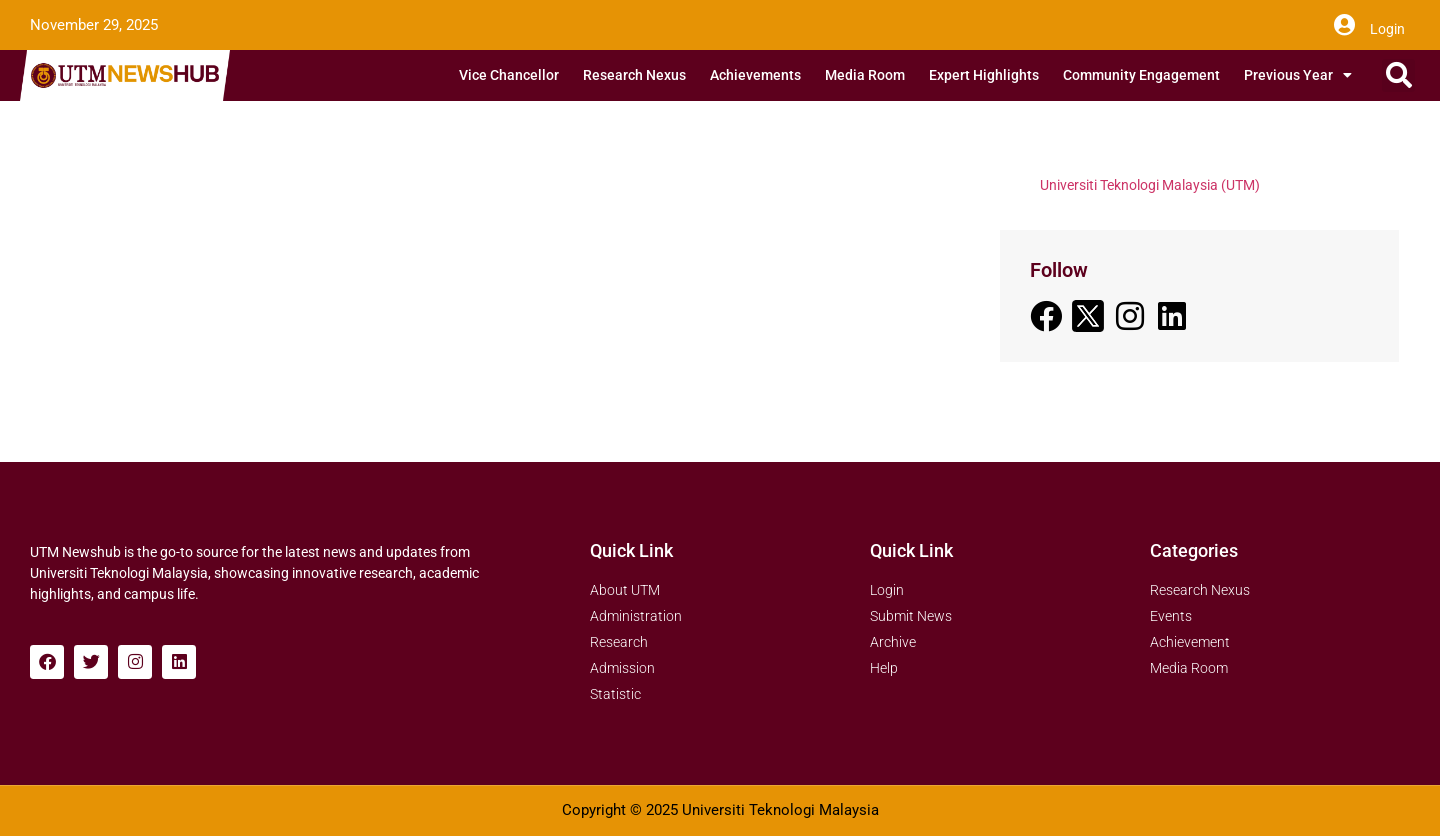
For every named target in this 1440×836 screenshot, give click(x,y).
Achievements (755, 75)
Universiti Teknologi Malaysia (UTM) (1150, 185)
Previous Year (1298, 75)
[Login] (1344, 25)
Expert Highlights (984, 75)
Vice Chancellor (509, 75)
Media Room (865, 75)
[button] (1398, 75)
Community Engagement (1141, 75)
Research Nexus (634, 75)
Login (1387, 29)
